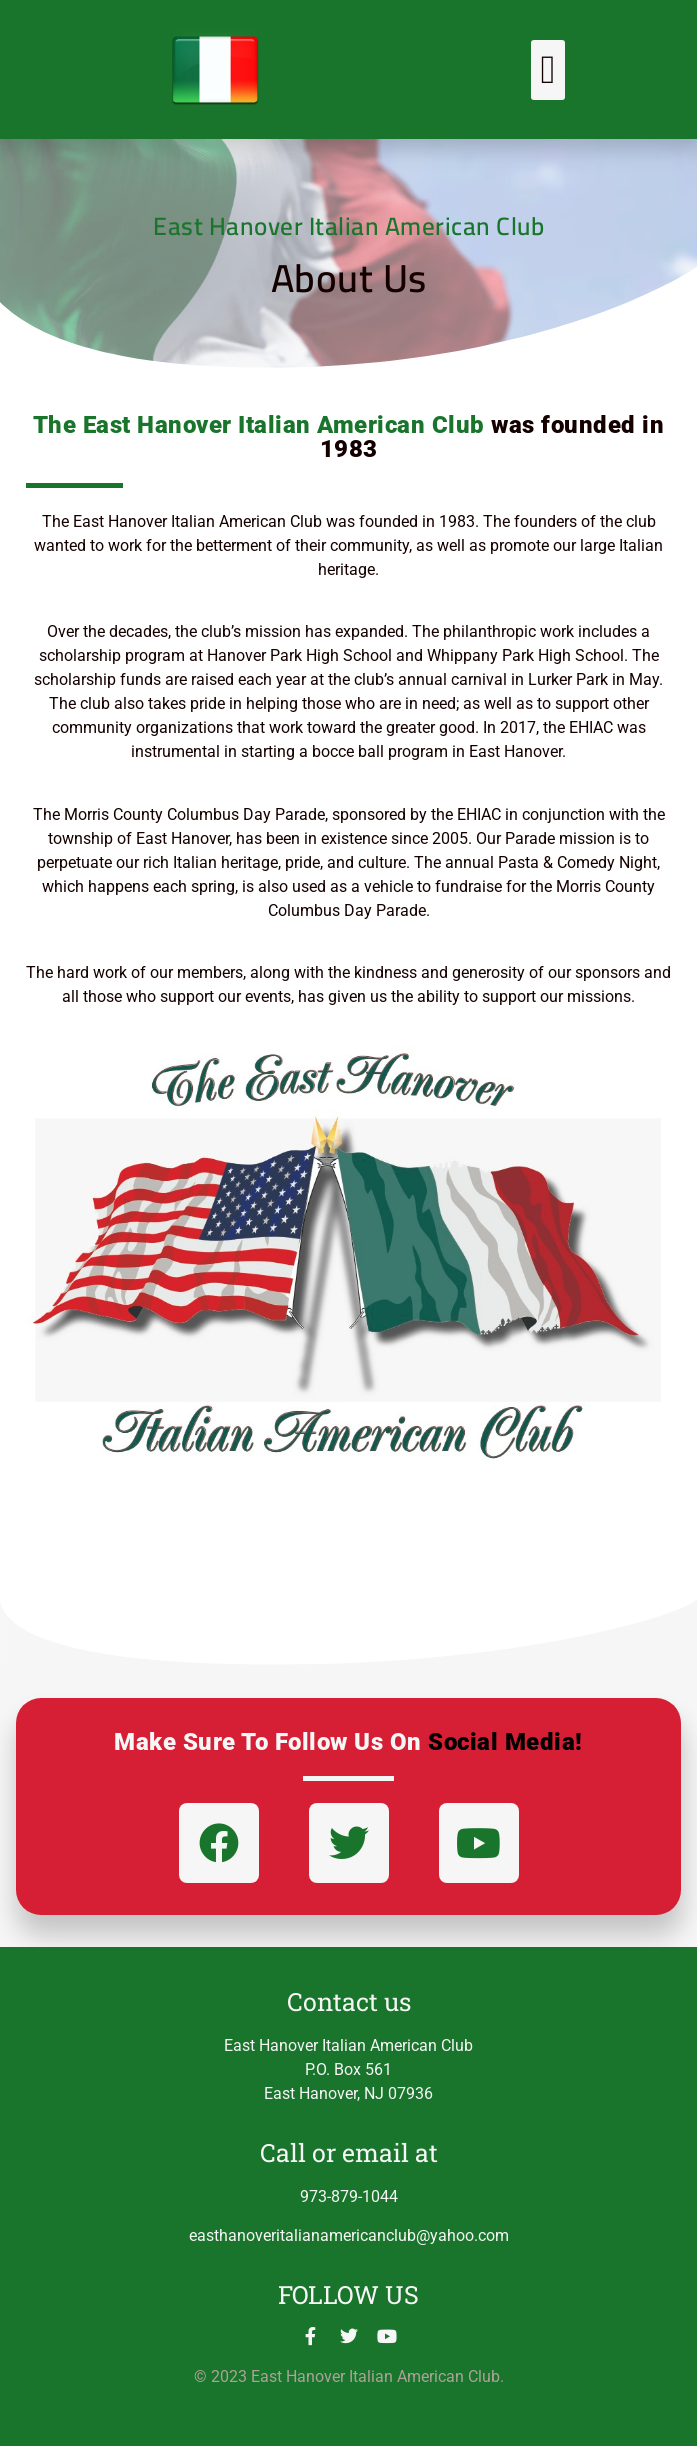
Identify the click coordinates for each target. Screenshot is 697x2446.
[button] (548, 70)
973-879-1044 (349, 2196)
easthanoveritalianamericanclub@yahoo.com (349, 2235)
